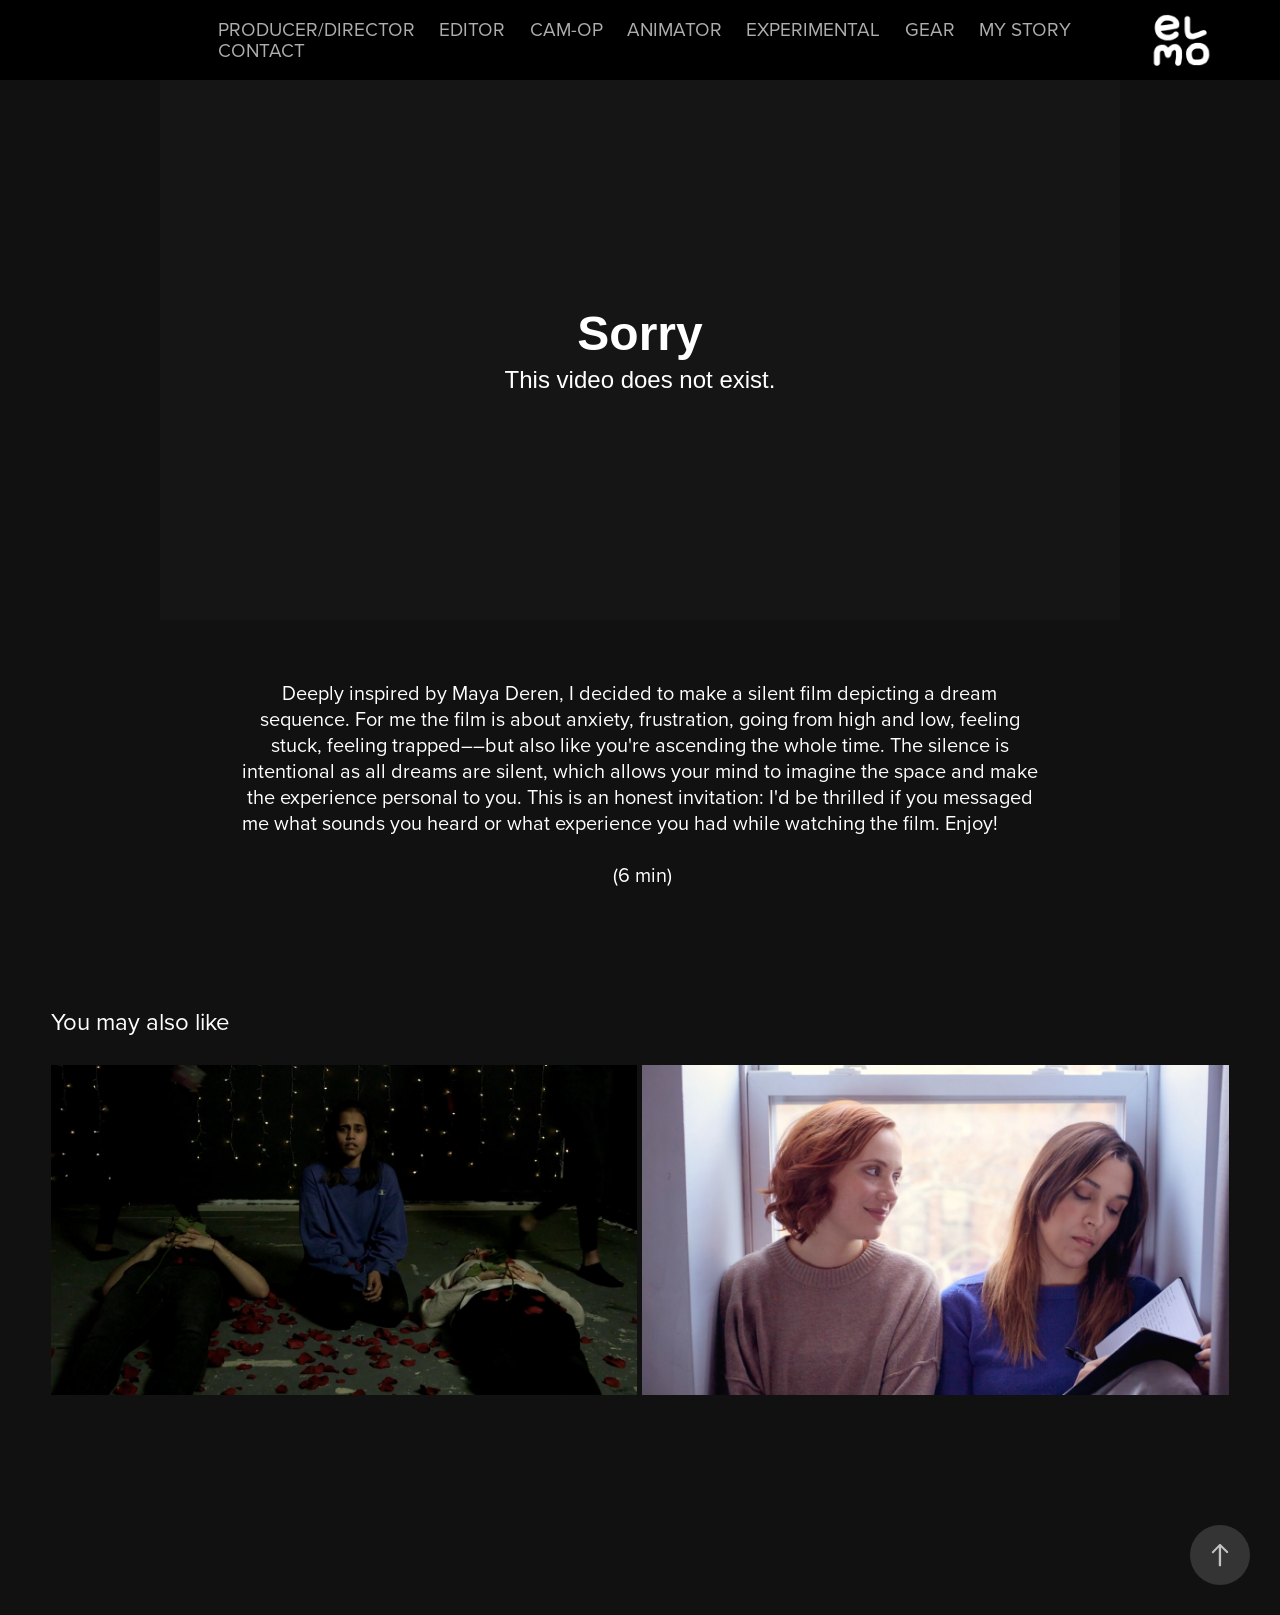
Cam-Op (566, 28)
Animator (674, 28)
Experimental (813, 28)
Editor (472, 28)
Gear (930, 28)
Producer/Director (316, 28)
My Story (1025, 28)
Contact (261, 49)
